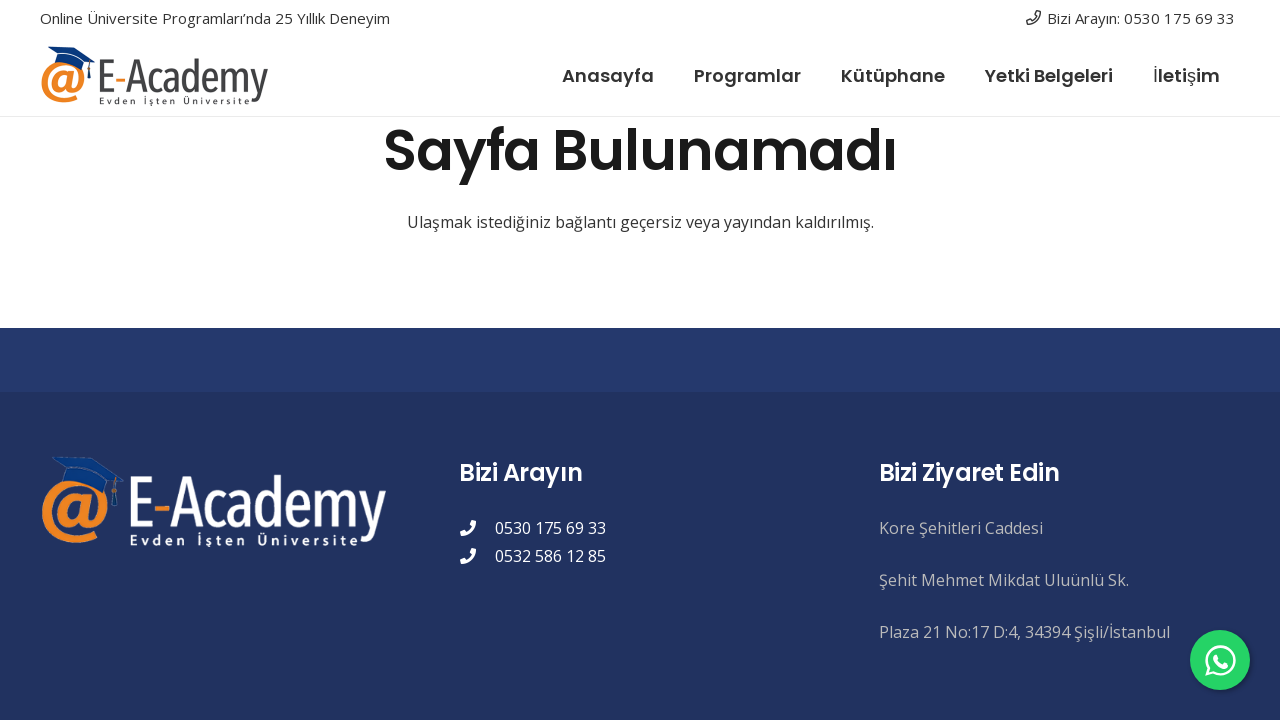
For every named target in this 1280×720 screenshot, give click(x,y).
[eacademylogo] (159, 76)
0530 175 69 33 (550, 528)
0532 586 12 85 (550, 556)
